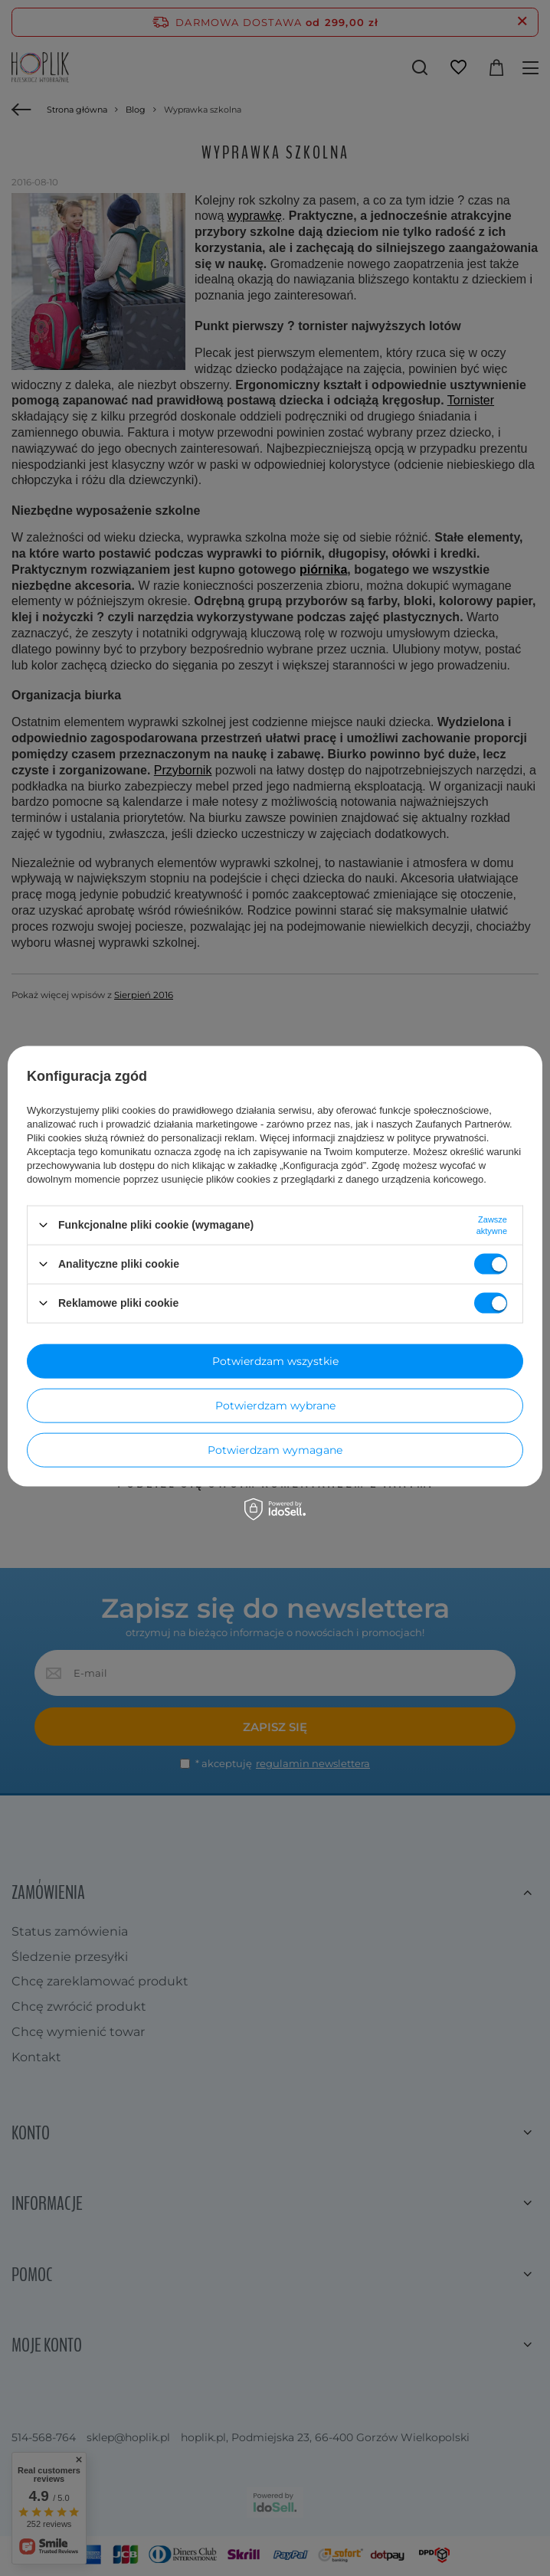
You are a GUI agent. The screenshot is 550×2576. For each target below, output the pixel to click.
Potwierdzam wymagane (275, 1450)
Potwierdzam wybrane (275, 1405)
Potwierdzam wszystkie (275, 1361)
